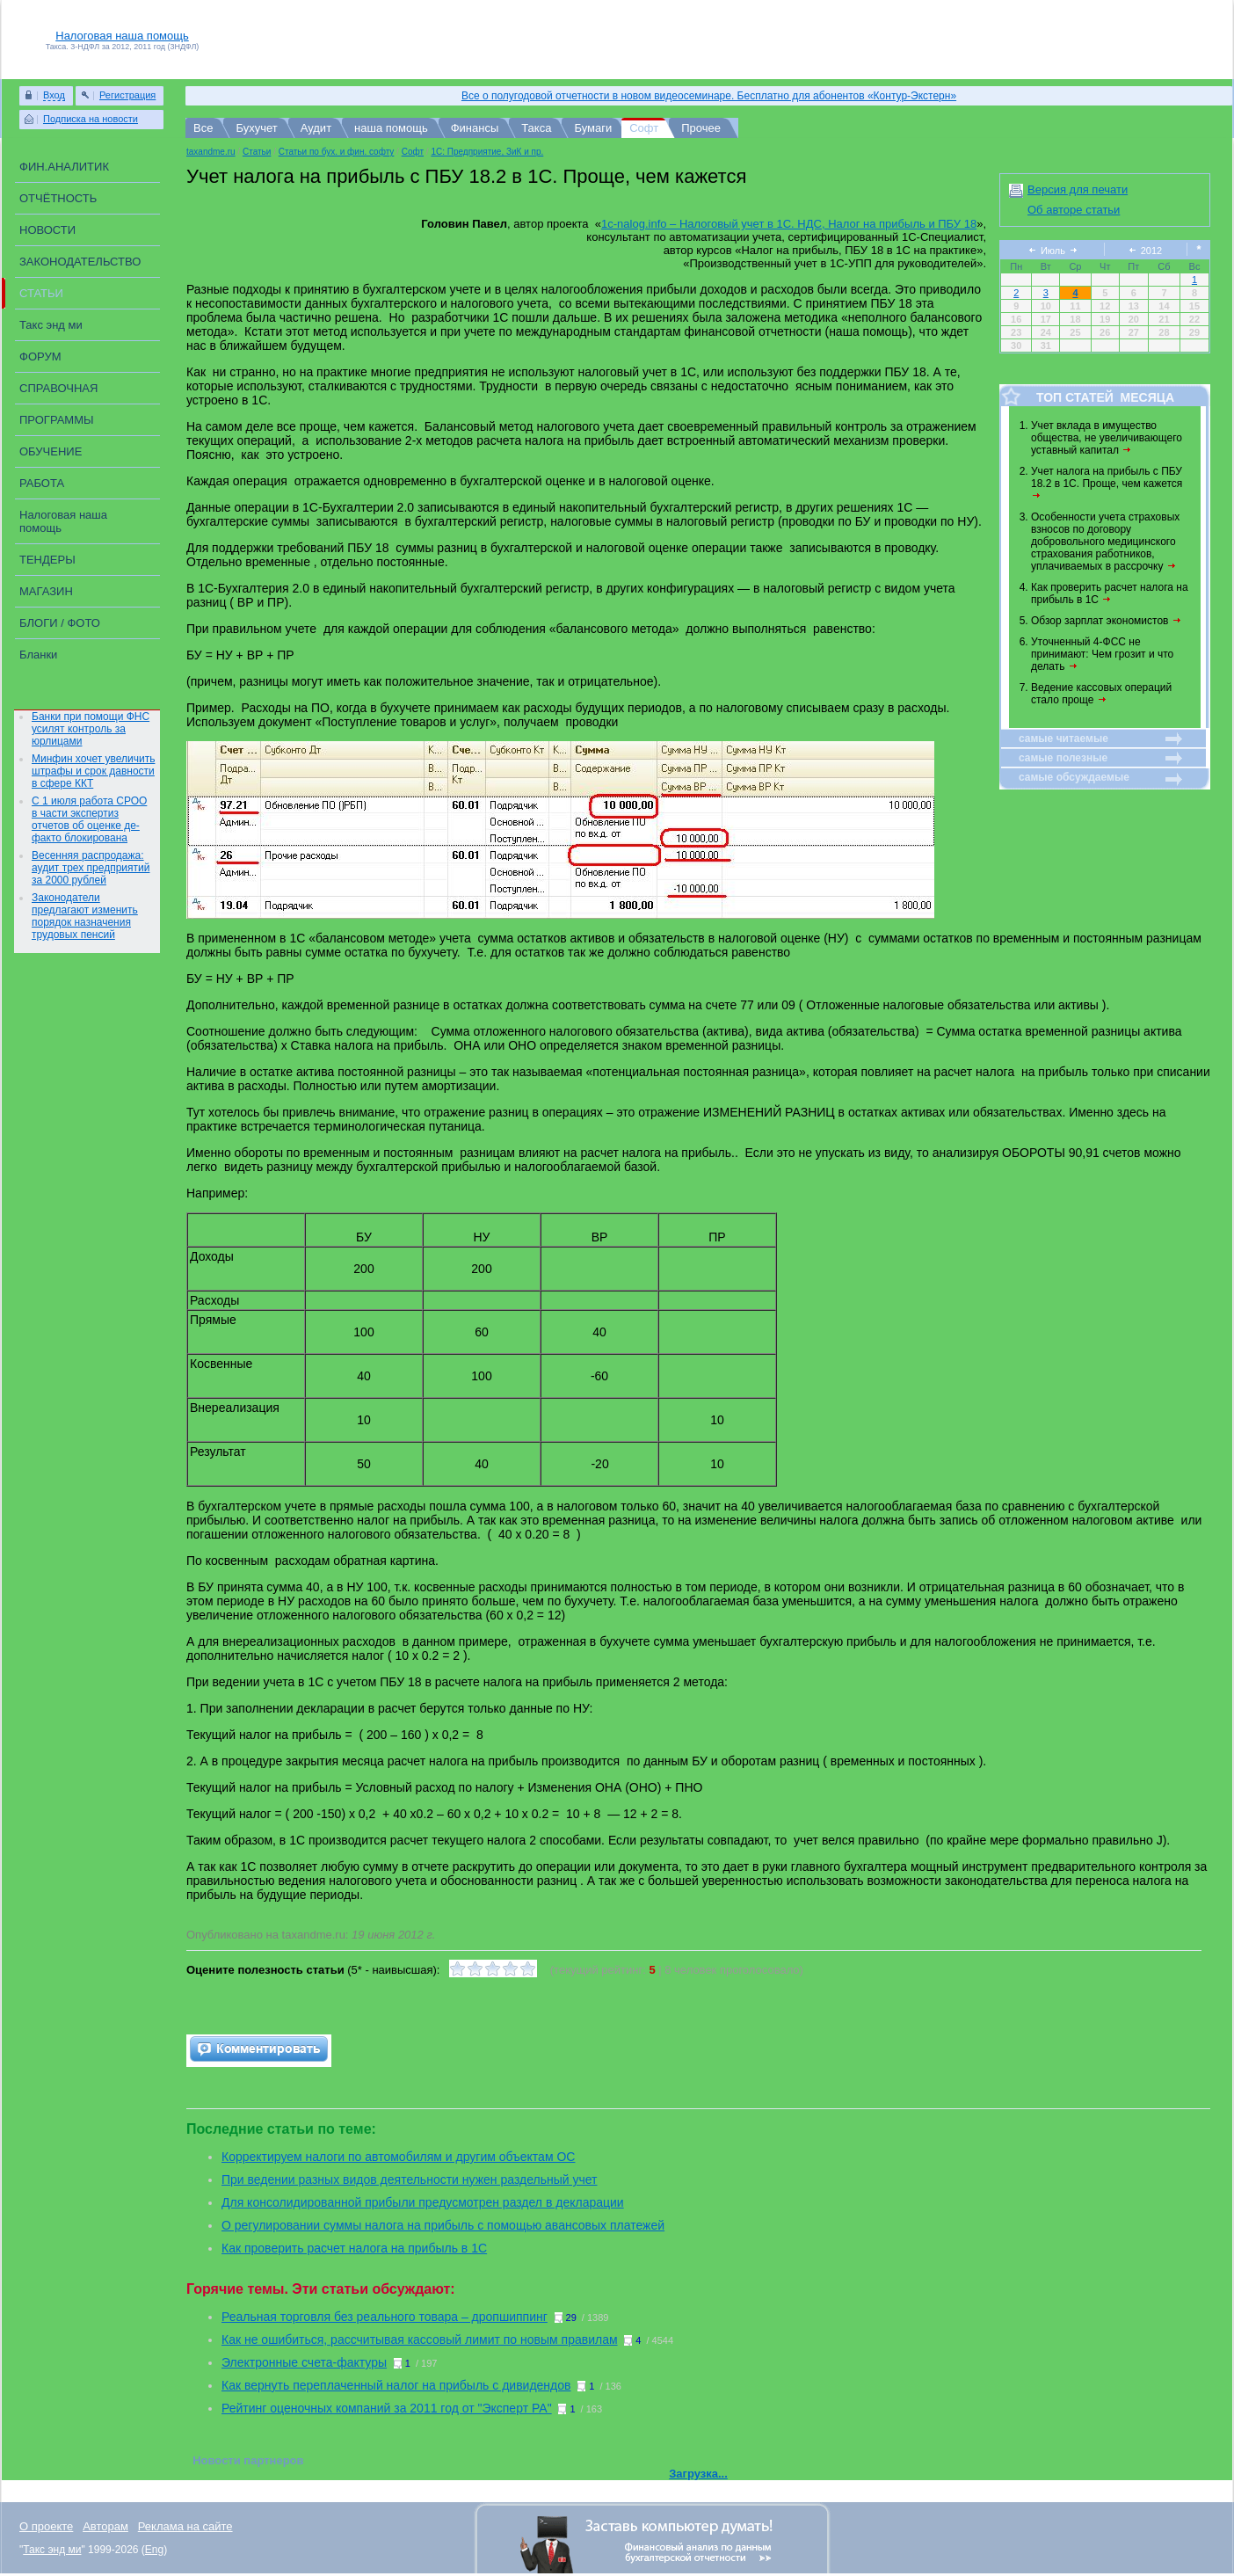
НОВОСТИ (47, 229)
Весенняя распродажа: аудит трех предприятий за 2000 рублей (90, 867)
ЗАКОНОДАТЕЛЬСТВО (80, 261)
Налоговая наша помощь (122, 35)
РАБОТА (41, 483)
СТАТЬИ (41, 293)
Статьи (257, 151)
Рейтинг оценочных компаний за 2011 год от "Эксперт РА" (386, 2408)
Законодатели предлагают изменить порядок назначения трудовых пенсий (85, 916)
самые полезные (1063, 758)
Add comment (258, 2050)
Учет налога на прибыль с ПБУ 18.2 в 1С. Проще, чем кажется (1108, 482)
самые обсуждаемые (1074, 777)
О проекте (46, 2526)
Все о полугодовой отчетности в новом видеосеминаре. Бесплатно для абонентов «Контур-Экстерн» (708, 96)
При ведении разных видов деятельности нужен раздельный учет (409, 2179)
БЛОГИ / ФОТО (59, 622)
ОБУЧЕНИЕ (50, 451)
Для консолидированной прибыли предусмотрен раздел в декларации (422, 2202)
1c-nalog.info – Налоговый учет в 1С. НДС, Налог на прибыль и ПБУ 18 (788, 223)
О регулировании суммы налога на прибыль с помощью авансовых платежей (442, 2225)
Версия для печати (1077, 189)
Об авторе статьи (1073, 209)
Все (203, 128)
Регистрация (127, 95)
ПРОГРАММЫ (56, 419)
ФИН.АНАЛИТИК (64, 166)
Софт (643, 128)
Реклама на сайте (185, 2526)
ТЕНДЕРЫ (47, 559)
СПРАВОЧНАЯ (58, 388)
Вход (54, 95)
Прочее (701, 128)
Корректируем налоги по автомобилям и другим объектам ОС (398, 2157)
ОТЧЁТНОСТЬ (58, 198)
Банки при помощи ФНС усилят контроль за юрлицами (90, 728)
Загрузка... (698, 2473)
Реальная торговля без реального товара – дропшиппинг (384, 2317)
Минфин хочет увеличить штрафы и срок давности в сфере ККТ (93, 771)
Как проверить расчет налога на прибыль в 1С (1109, 593)
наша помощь (391, 128)
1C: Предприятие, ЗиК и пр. (487, 151)
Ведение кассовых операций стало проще (1101, 693)
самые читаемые (1063, 738)
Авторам (105, 2526)
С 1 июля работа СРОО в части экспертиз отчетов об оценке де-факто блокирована (89, 819)
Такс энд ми (51, 324)
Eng (154, 2549)
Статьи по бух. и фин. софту (337, 151)
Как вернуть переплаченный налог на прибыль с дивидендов (396, 2385)
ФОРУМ (40, 356)
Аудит (316, 128)
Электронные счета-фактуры (304, 2362)
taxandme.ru (211, 151)
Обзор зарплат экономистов (1106, 621)
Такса (536, 128)
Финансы (475, 128)
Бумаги (593, 128)
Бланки (38, 654)
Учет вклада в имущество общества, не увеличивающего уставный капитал (1106, 437)
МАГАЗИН (46, 591)
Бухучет (256, 128)
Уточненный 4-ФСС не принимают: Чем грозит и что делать (1102, 654)
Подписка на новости (90, 118)
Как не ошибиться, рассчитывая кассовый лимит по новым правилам (419, 2339)
